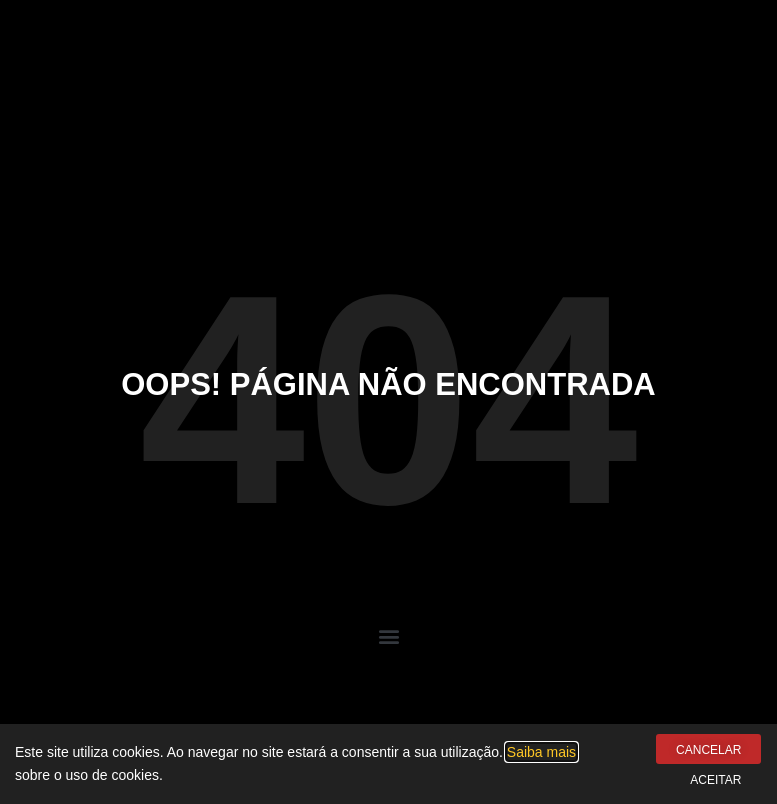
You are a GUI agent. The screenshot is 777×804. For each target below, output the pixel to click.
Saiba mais (541, 752)
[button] (388, 636)
